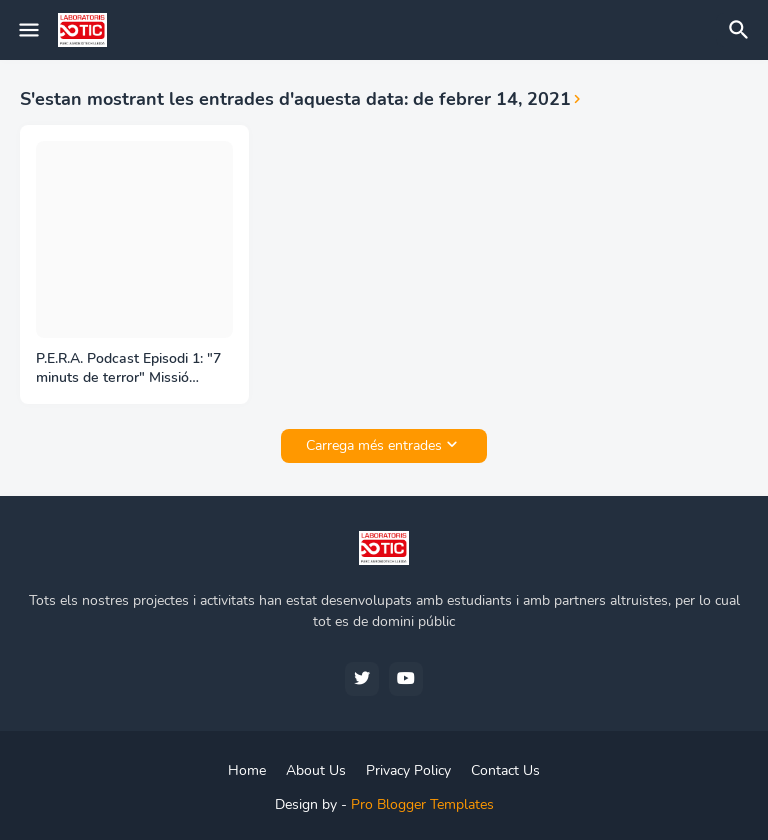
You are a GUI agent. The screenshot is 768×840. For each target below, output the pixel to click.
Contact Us (505, 770)
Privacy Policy (408, 770)
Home (247, 770)
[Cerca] (742, 30)
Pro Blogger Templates (422, 804)
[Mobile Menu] (29, 30)
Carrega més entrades (374, 445)
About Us (316, 770)
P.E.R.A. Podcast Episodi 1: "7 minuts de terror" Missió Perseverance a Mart (128, 369)
